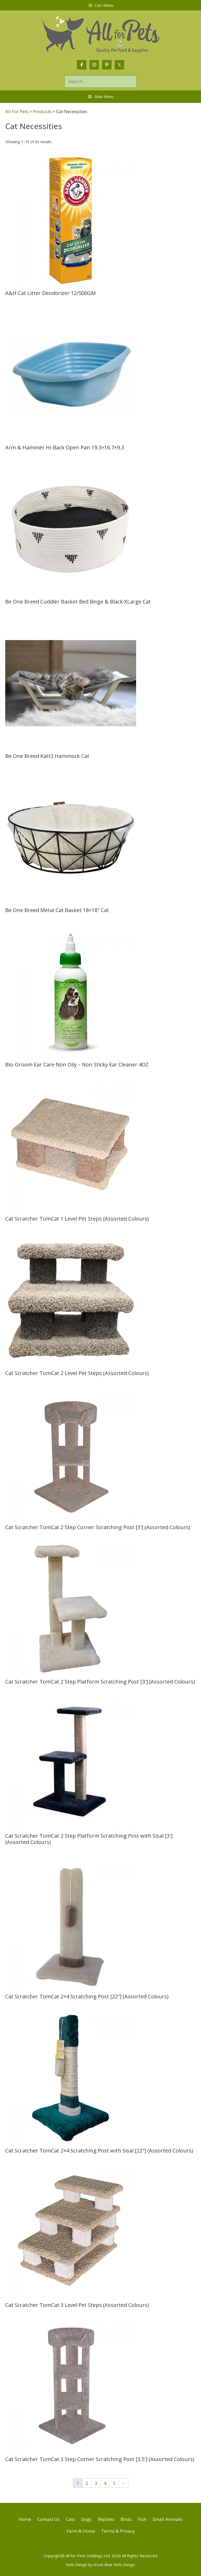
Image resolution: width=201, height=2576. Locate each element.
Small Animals (167, 2519)
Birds (126, 2519)
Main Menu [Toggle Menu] (100, 96)
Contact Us (48, 2519)
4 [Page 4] (105, 2483)
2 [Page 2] (87, 2483)
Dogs (86, 2519)
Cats (70, 2519)
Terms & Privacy (118, 2531)
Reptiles (106, 2519)
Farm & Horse (80, 2531)
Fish (142, 2519)
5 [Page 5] (114, 2483)
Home (25, 2519)
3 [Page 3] (96, 2483)
